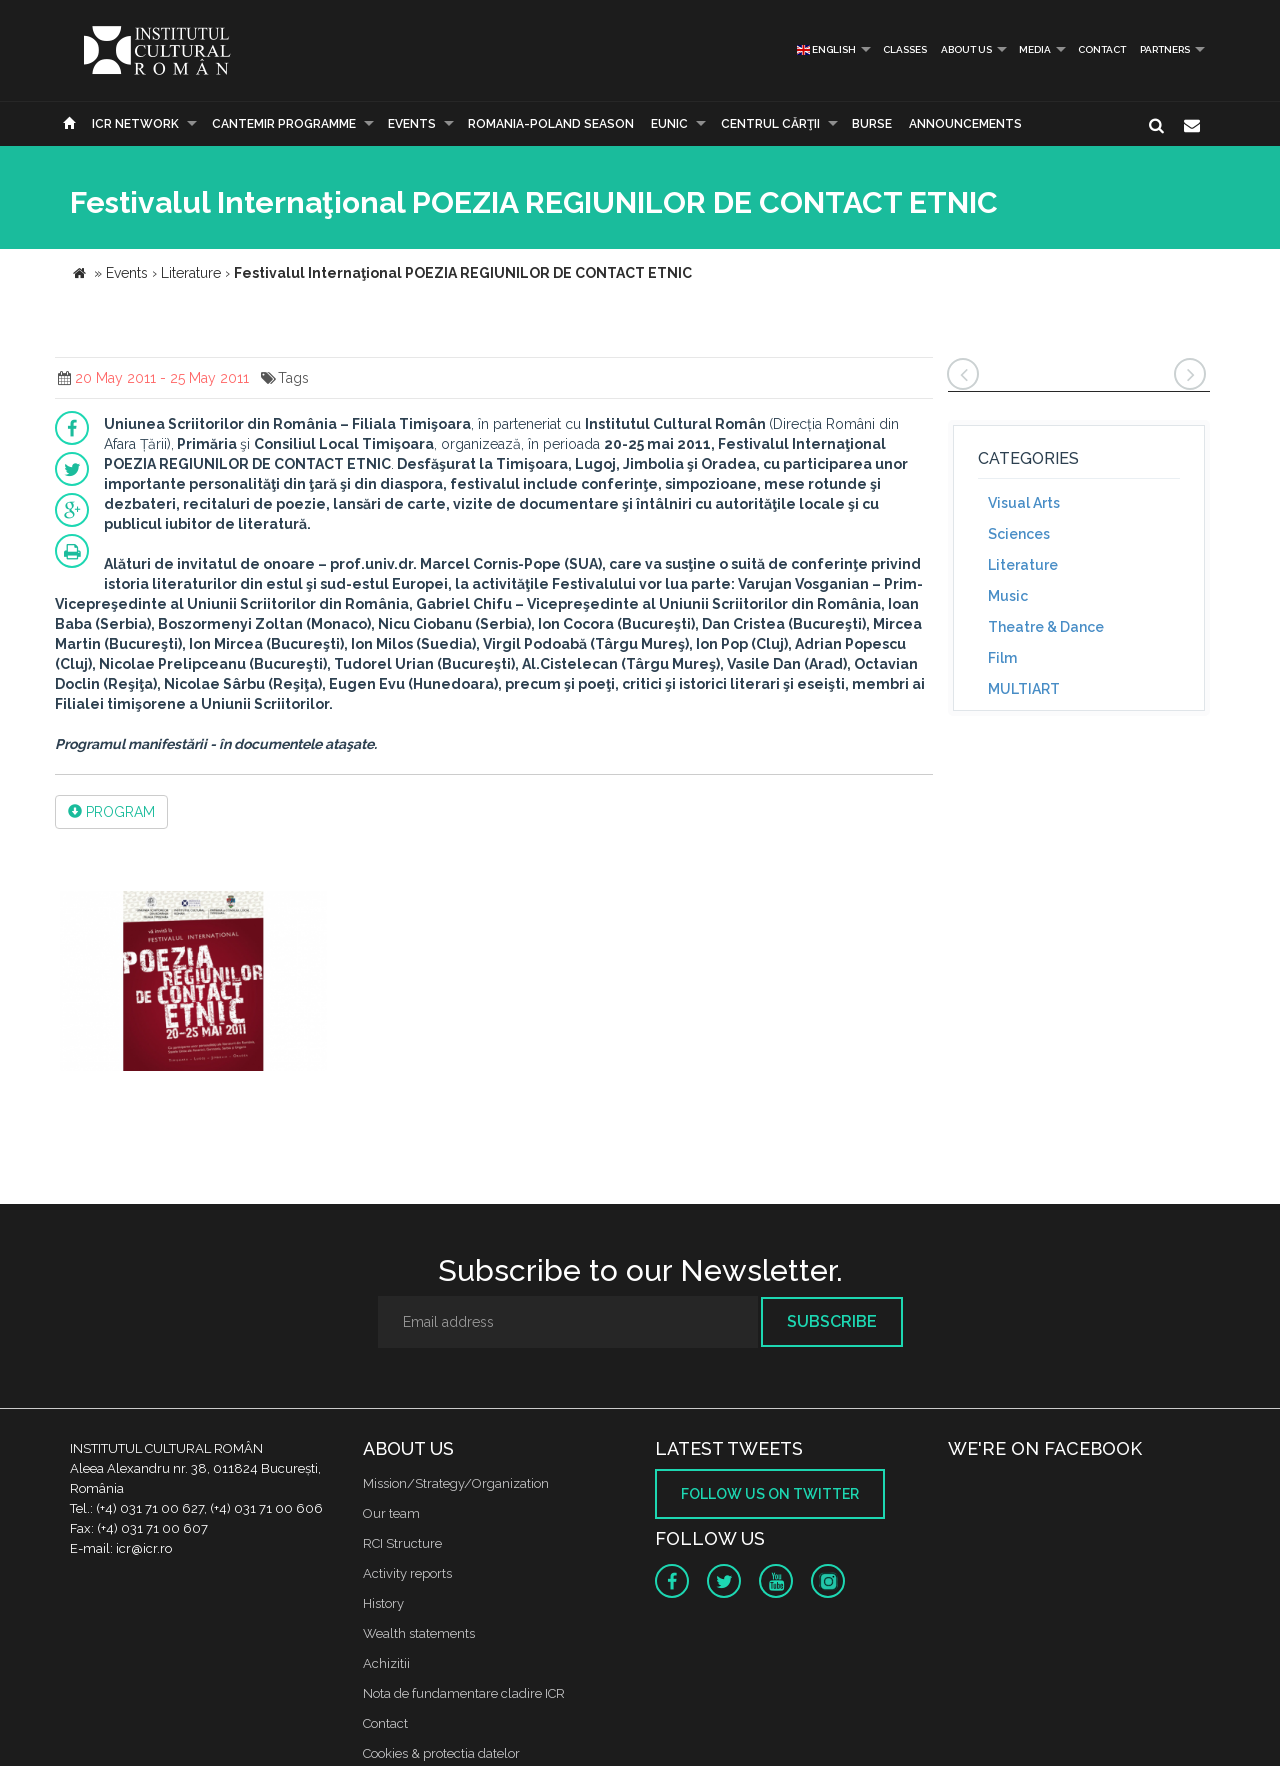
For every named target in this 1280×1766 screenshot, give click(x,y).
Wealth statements (419, 1633)
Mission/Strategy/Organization (456, 1483)
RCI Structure (402, 1543)
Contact (1102, 49)
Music (1008, 596)
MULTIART (1024, 689)
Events (412, 124)
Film (1002, 658)
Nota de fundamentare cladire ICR (464, 1693)
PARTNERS (1165, 49)
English (826, 49)
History (383, 1603)
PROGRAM (111, 812)
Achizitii (386, 1663)
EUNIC (669, 124)
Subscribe (832, 1321)
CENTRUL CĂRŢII (770, 124)
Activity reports (407, 1573)
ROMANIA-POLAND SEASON (551, 124)
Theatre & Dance (1046, 627)
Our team (391, 1513)
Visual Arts (1024, 503)
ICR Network (135, 124)
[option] (193, 983)
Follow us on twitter (770, 1494)
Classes (905, 49)
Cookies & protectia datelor (441, 1753)
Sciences (1019, 534)
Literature (1023, 565)
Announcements (965, 124)
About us (966, 49)
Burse (872, 124)
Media (1035, 49)
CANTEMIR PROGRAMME (284, 124)
